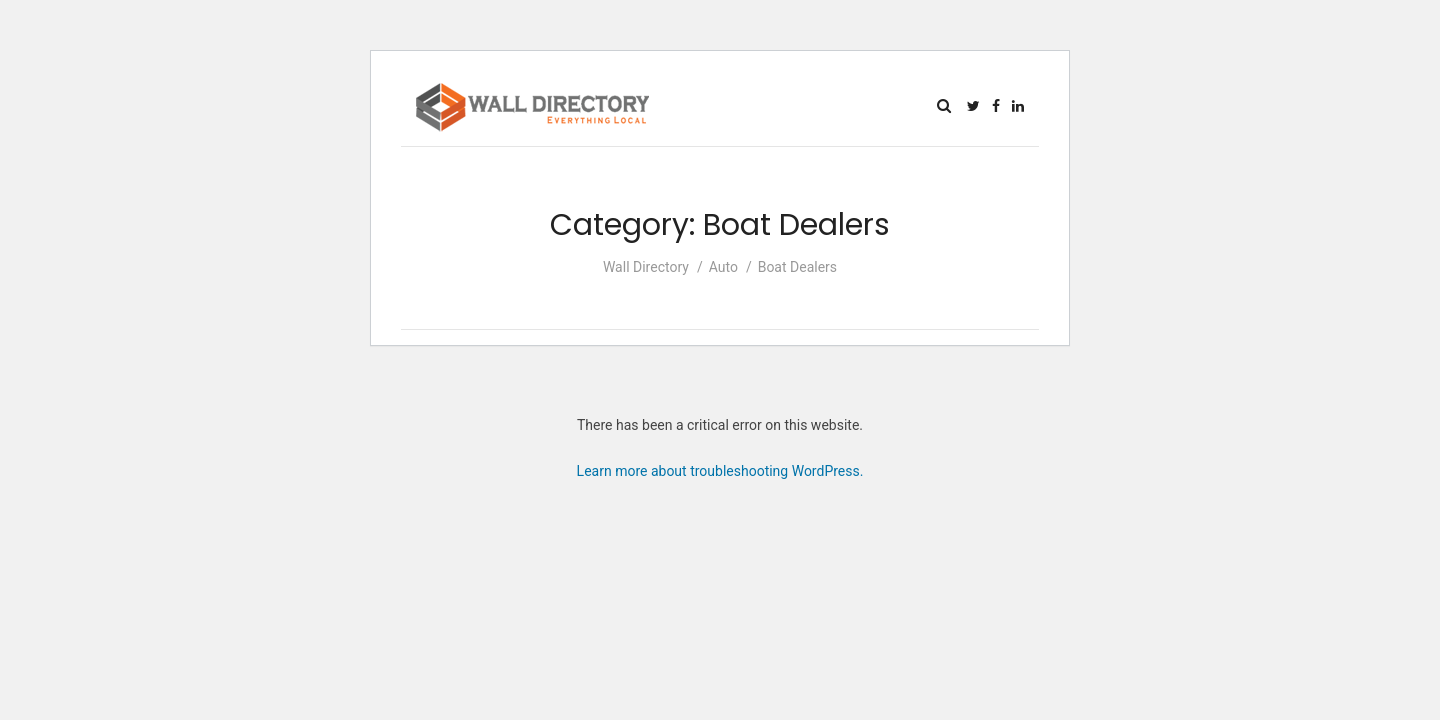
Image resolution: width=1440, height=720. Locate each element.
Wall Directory (646, 267)
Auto (723, 267)
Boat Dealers (797, 267)
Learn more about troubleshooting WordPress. (720, 471)
